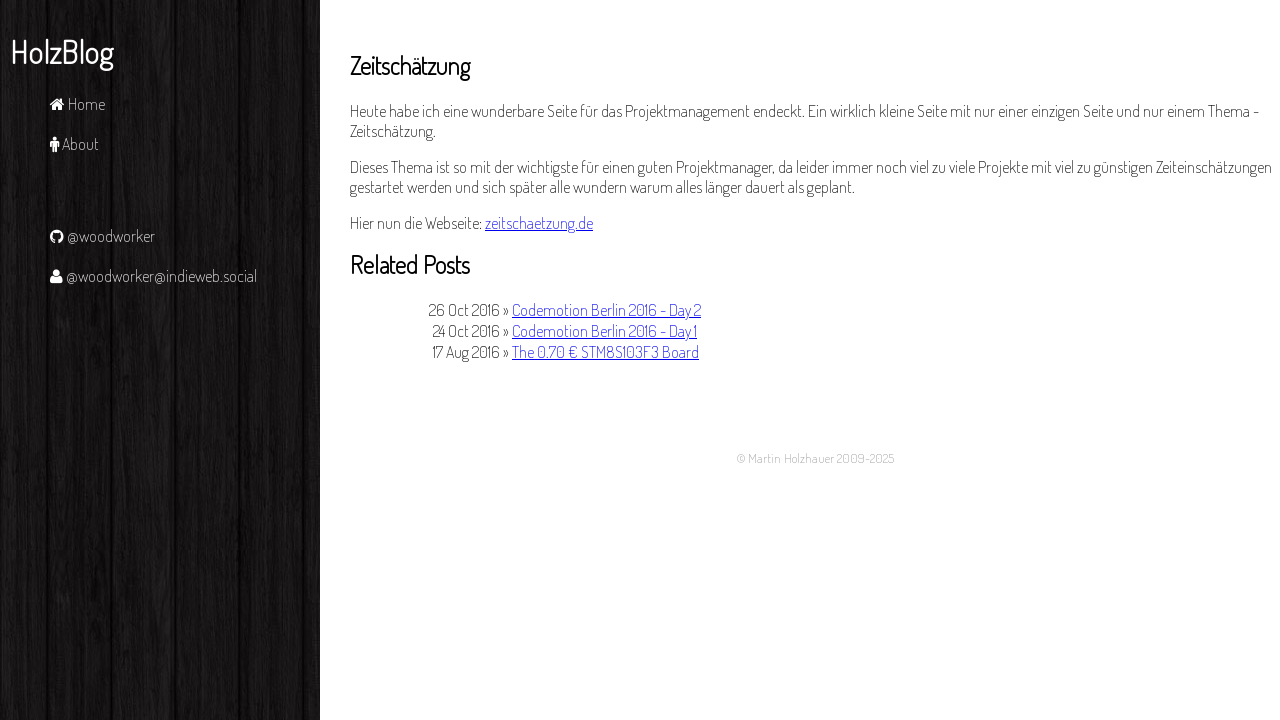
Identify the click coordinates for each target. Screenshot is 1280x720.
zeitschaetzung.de (539, 223)
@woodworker (102, 236)
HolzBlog (61, 51)
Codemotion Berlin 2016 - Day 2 (606, 310)
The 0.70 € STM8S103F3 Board (605, 352)
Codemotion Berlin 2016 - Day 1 (604, 331)
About (74, 144)
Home (77, 104)
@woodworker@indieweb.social (153, 276)
